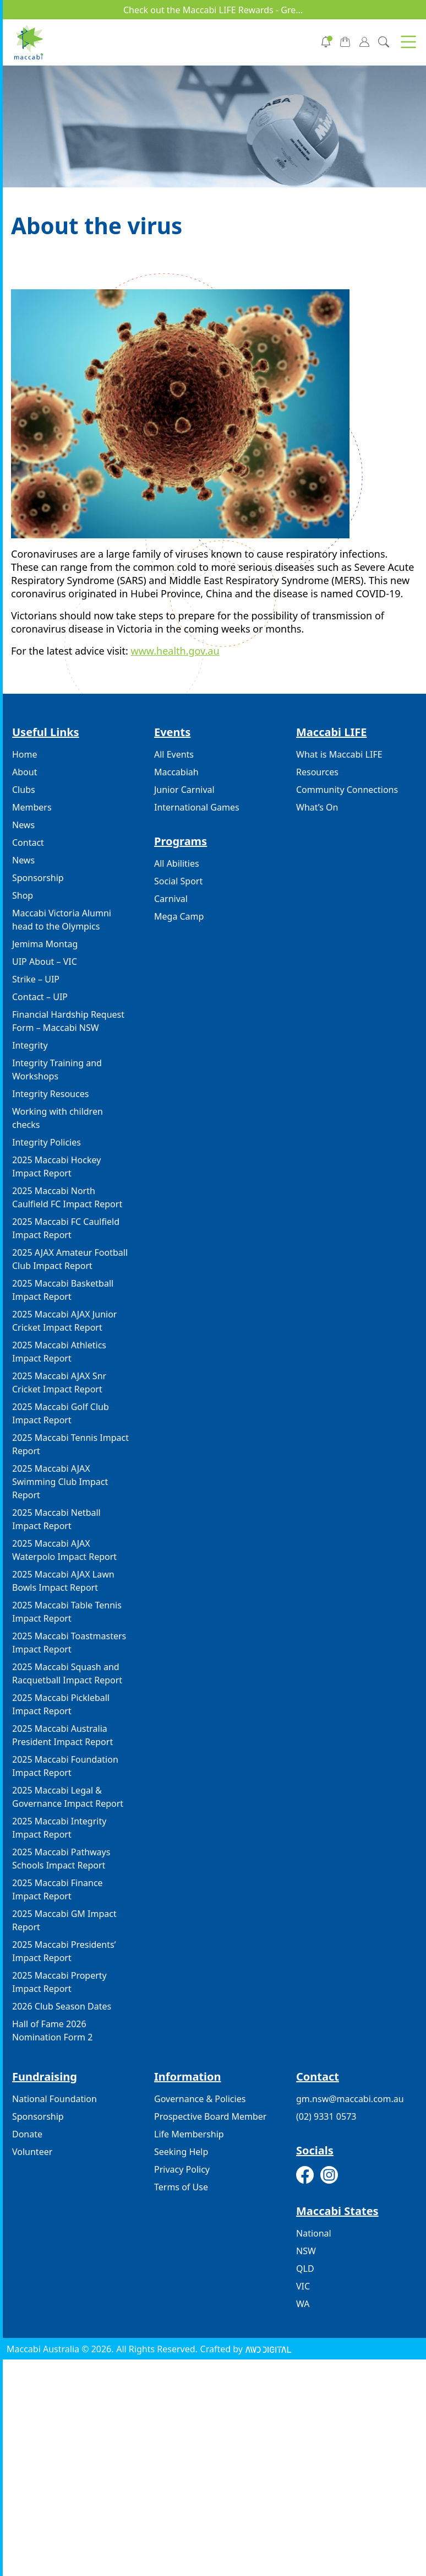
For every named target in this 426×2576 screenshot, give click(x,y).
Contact (28, 842)
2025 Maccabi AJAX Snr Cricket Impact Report (59, 1382)
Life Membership (189, 2134)
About (24, 772)
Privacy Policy (182, 2169)
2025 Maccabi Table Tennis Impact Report (67, 1611)
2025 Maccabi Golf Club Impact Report (60, 1413)
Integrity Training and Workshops (57, 1069)
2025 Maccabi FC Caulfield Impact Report (65, 1228)
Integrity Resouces (50, 1094)
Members (32, 807)
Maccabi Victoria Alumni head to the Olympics (61, 919)
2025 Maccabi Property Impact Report (59, 1982)
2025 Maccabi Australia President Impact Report (62, 1735)
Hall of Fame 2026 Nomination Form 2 (52, 2030)
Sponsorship (38, 878)
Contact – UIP (40, 997)
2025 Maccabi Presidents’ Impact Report (64, 1951)
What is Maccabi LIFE (339, 754)
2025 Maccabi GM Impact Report (64, 1920)
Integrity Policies (46, 1142)
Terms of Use (181, 2187)
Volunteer (32, 2152)
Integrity (30, 1045)
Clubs (23, 790)
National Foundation (54, 2099)
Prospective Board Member (210, 2116)
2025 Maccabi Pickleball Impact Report (61, 1704)
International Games (196, 807)
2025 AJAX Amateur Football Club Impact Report (70, 1259)
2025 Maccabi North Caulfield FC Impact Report (67, 1197)
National (313, 2233)
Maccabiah (176, 772)
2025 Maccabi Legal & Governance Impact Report (67, 1797)
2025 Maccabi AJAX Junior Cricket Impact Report (64, 1320)
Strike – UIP (35, 979)
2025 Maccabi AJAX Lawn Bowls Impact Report (63, 1581)
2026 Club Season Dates (61, 2006)
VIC (303, 2286)
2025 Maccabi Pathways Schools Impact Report (61, 1858)
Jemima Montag (45, 944)
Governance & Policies (199, 2099)
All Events (174, 754)
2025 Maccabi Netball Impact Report (56, 1519)
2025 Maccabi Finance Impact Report (57, 1889)
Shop (22, 895)
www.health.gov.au (174, 650)
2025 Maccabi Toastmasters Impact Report (69, 1642)
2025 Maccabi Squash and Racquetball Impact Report (67, 1673)
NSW (306, 2251)
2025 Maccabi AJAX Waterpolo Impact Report (64, 1550)
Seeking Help (181, 2152)
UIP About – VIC (44, 961)
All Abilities (176, 863)
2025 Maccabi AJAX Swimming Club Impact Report (60, 1481)
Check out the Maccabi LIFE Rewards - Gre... (213, 10)
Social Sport (178, 881)
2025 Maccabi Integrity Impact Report (59, 1827)
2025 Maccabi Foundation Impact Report (65, 1766)
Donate (27, 2134)
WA (302, 2304)
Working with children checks (57, 1118)
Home (24, 754)
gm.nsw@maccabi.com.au (350, 2099)
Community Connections (347, 790)
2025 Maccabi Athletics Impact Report (59, 1351)
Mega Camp (179, 916)
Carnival (171, 899)
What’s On (317, 807)
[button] (408, 42)
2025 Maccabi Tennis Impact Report (70, 1444)
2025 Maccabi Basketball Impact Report (62, 1290)
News (23, 825)
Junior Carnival (184, 790)
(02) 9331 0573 (326, 2116)
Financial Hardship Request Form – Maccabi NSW (68, 1021)
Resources (317, 772)
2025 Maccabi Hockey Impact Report (56, 1166)
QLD (305, 2268)
